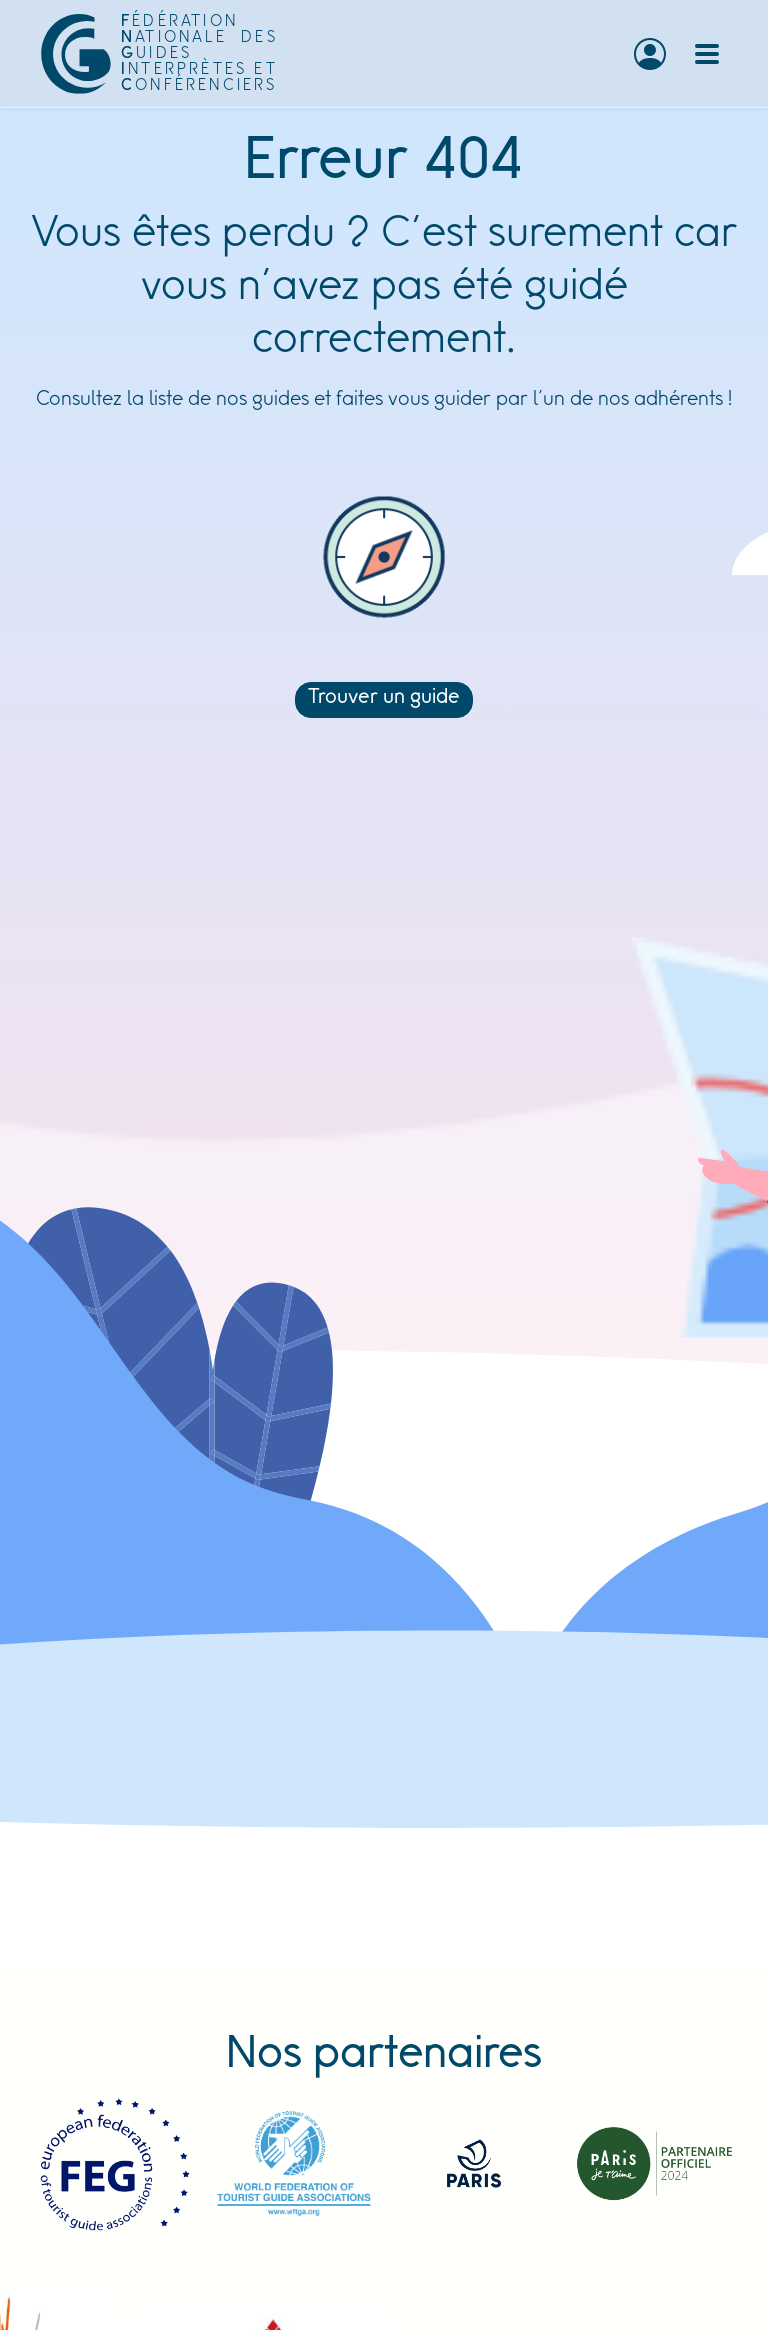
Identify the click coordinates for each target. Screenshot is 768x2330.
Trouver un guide (384, 698)
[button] (650, 54)
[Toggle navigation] (707, 54)
